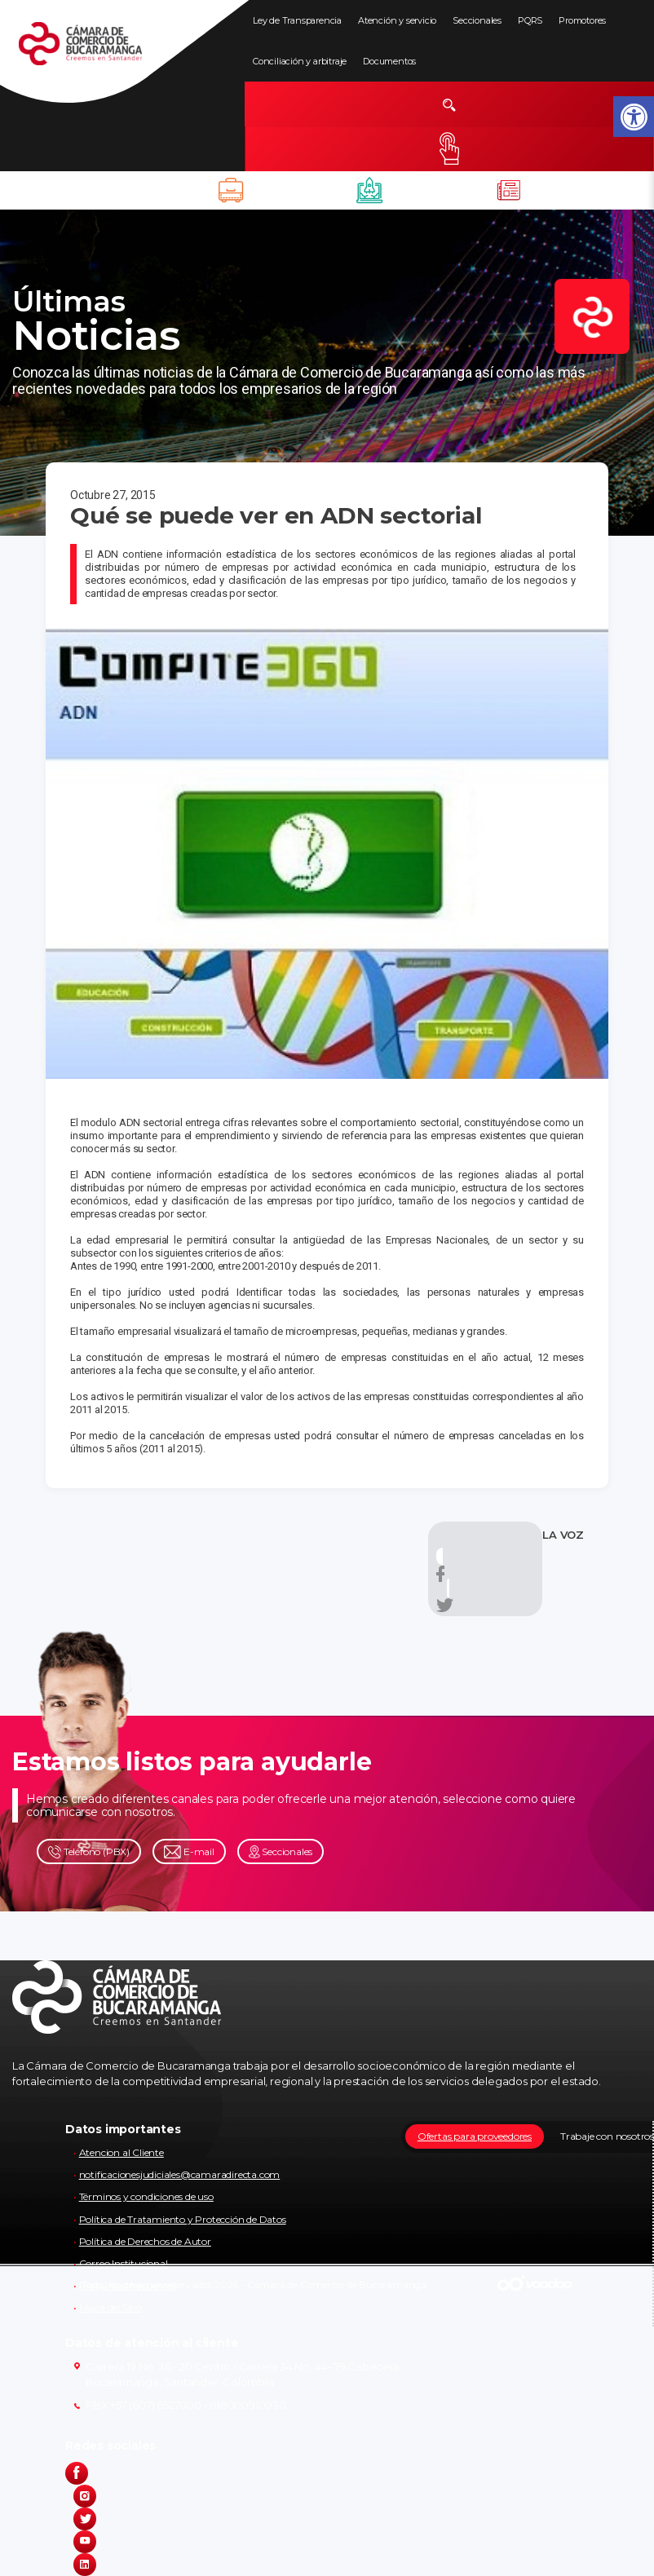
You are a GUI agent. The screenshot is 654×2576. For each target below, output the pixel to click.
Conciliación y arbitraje (300, 61)
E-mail (189, 1852)
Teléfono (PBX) (89, 1852)
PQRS (530, 20)
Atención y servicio (397, 20)
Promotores (582, 20)
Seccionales (477, 20)
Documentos (389, 61)
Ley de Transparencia (297, 20)
